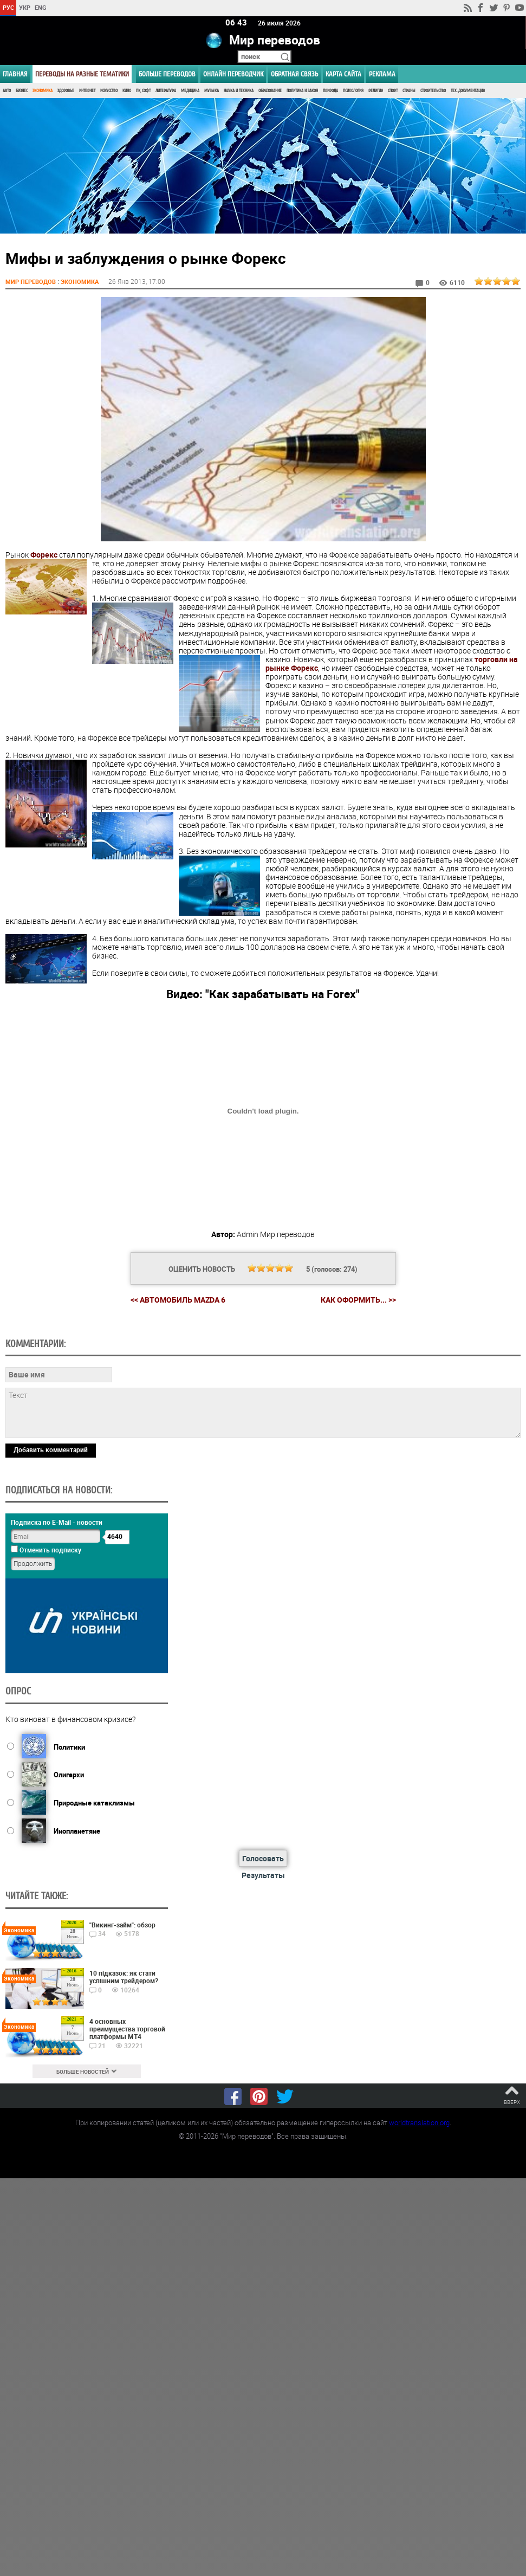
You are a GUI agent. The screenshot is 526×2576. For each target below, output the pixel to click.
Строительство (433, 90)
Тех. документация (468, 90)
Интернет (87, 90)
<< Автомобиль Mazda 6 (178, 1300)
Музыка (211, 90)
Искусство (109, 90)
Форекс (43, 554)
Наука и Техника (239, 90)
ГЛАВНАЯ (15, 74)
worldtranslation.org (419, 2122)
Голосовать (263, 1858)
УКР (24, 7)
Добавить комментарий (51, 1449)
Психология (353, 90)
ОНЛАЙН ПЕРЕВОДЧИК (233, 74)
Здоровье (65, 90)
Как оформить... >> (358, 1300)
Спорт (393, 90)
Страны (408, 90)
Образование (270, 90)
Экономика (43, 90)
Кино (126, 90)
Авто (7, 90)
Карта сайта (343, 74)
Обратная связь (294, 74)
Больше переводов (167, 74)
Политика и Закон (302, 90)
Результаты (263, 1874)
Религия (375, 90)
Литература (165, 90)
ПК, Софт (143, 90)
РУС (8, 7)
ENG (41, 7)
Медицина (190, 90)
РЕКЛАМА (382, 74)
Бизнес (22, 90)
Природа (330, 90)
